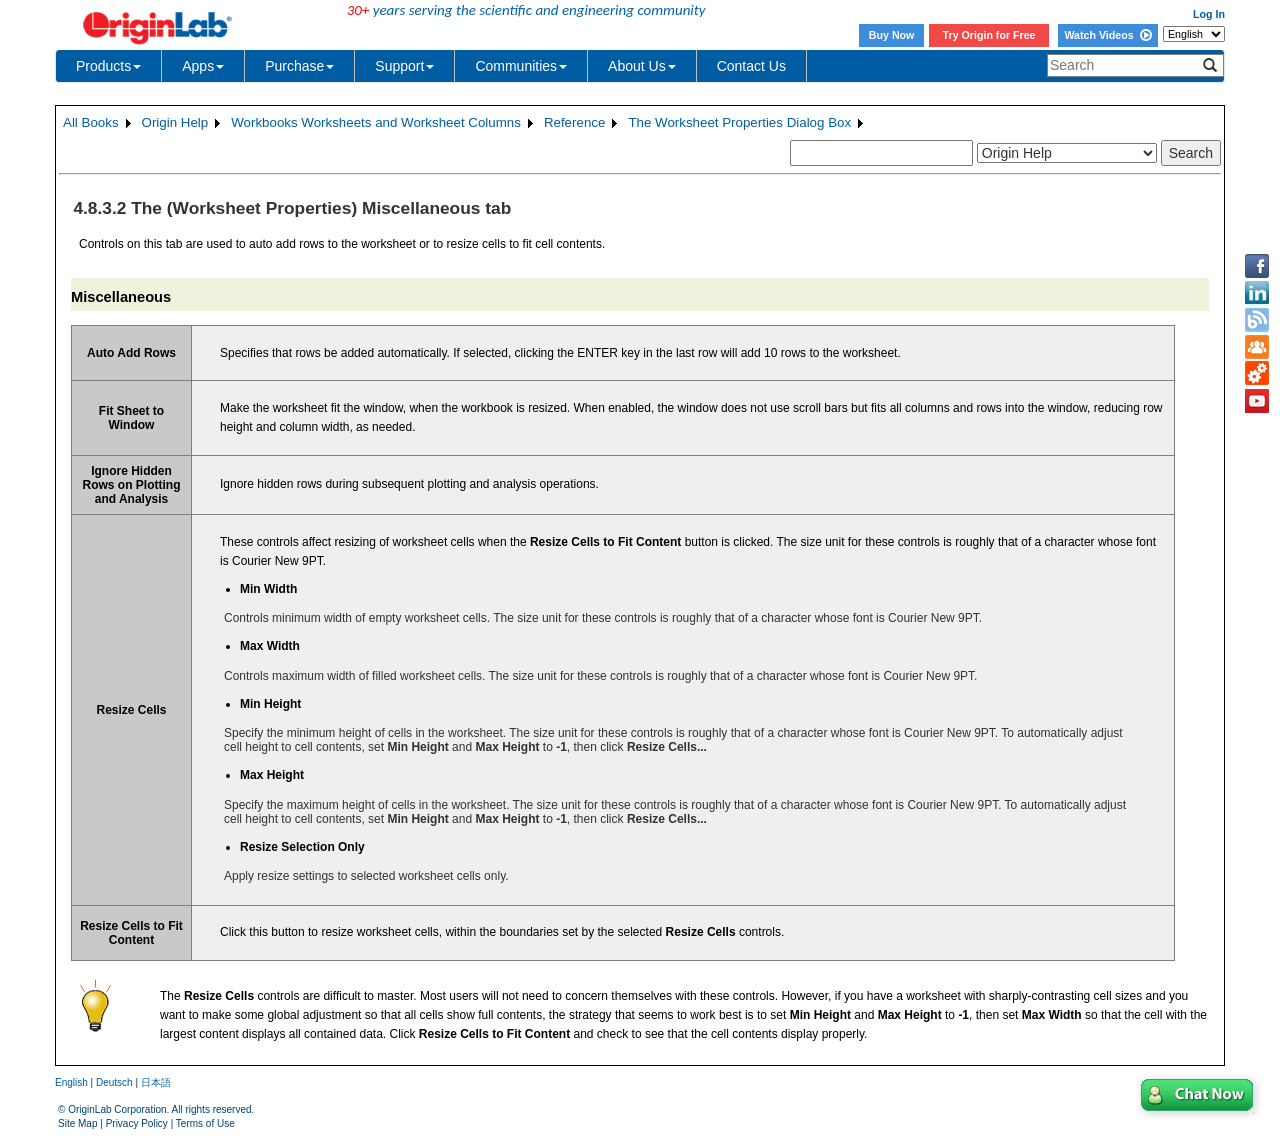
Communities (521, 66)
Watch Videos (1107, 35)
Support (404, 66)
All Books (91, 122)
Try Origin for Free (989, 35)
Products (108, 66)
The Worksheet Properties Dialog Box (739, 122)
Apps (203, 66)
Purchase (299, 66)
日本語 (156, 1082)
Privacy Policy (137, 1123)
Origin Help (175, 122)
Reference (575, 122)
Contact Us (751, 66)
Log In (1209, 14)
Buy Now (892, 35)
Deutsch (114, 1082)
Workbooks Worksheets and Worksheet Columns (376, 122)
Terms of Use (205, 1123)
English (71, 1082)
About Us (642, 66)
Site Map (77, 1123)
